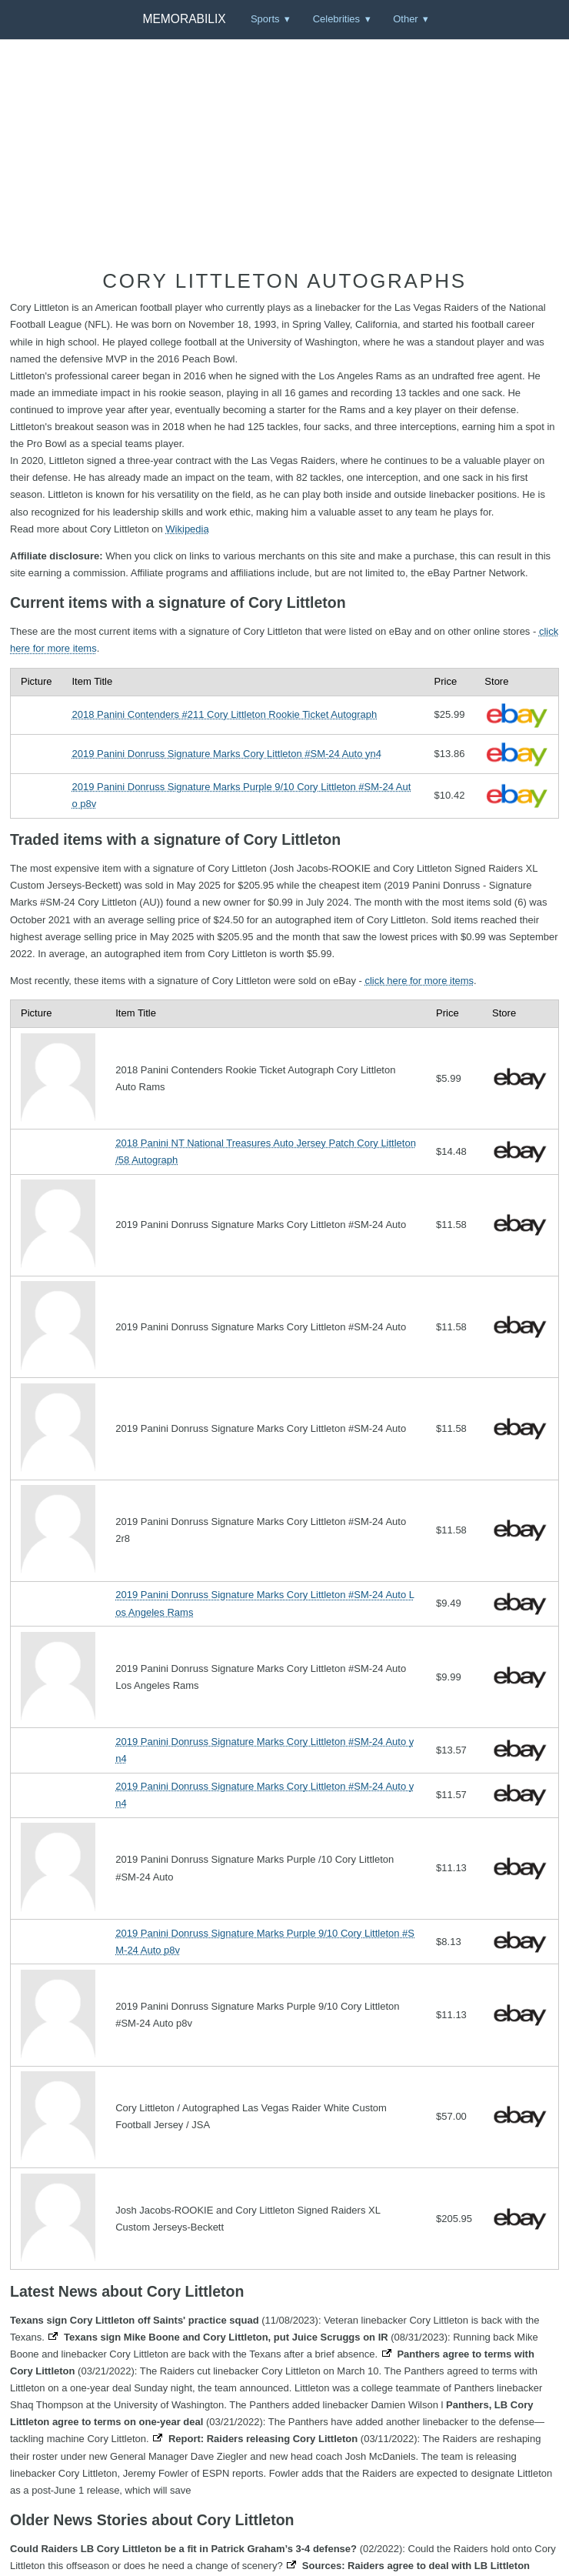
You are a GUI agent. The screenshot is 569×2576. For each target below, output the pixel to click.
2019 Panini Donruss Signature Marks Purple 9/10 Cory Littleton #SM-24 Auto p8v (241, 795)
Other (405, 19)
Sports (265, 19)
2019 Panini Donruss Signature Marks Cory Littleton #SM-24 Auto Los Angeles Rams (264, 1603)
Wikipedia (186, 529)
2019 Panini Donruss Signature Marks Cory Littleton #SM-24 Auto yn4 (226, 753)
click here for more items (419, 980)
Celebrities (336, 19)
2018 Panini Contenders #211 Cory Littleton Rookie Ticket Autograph (224, 714)
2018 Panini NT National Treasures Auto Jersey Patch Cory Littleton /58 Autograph (265, 1151)
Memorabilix (183, 18)
